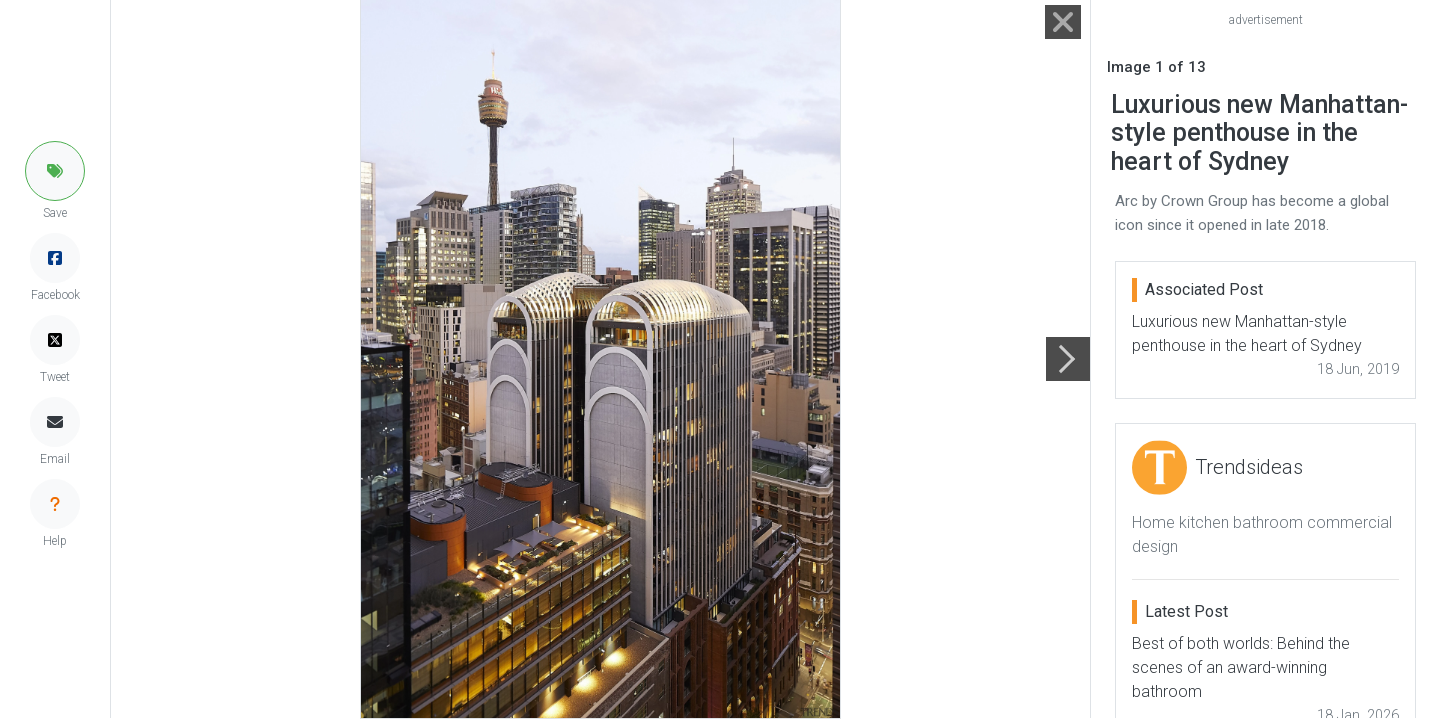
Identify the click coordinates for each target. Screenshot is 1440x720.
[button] (55, 171)
